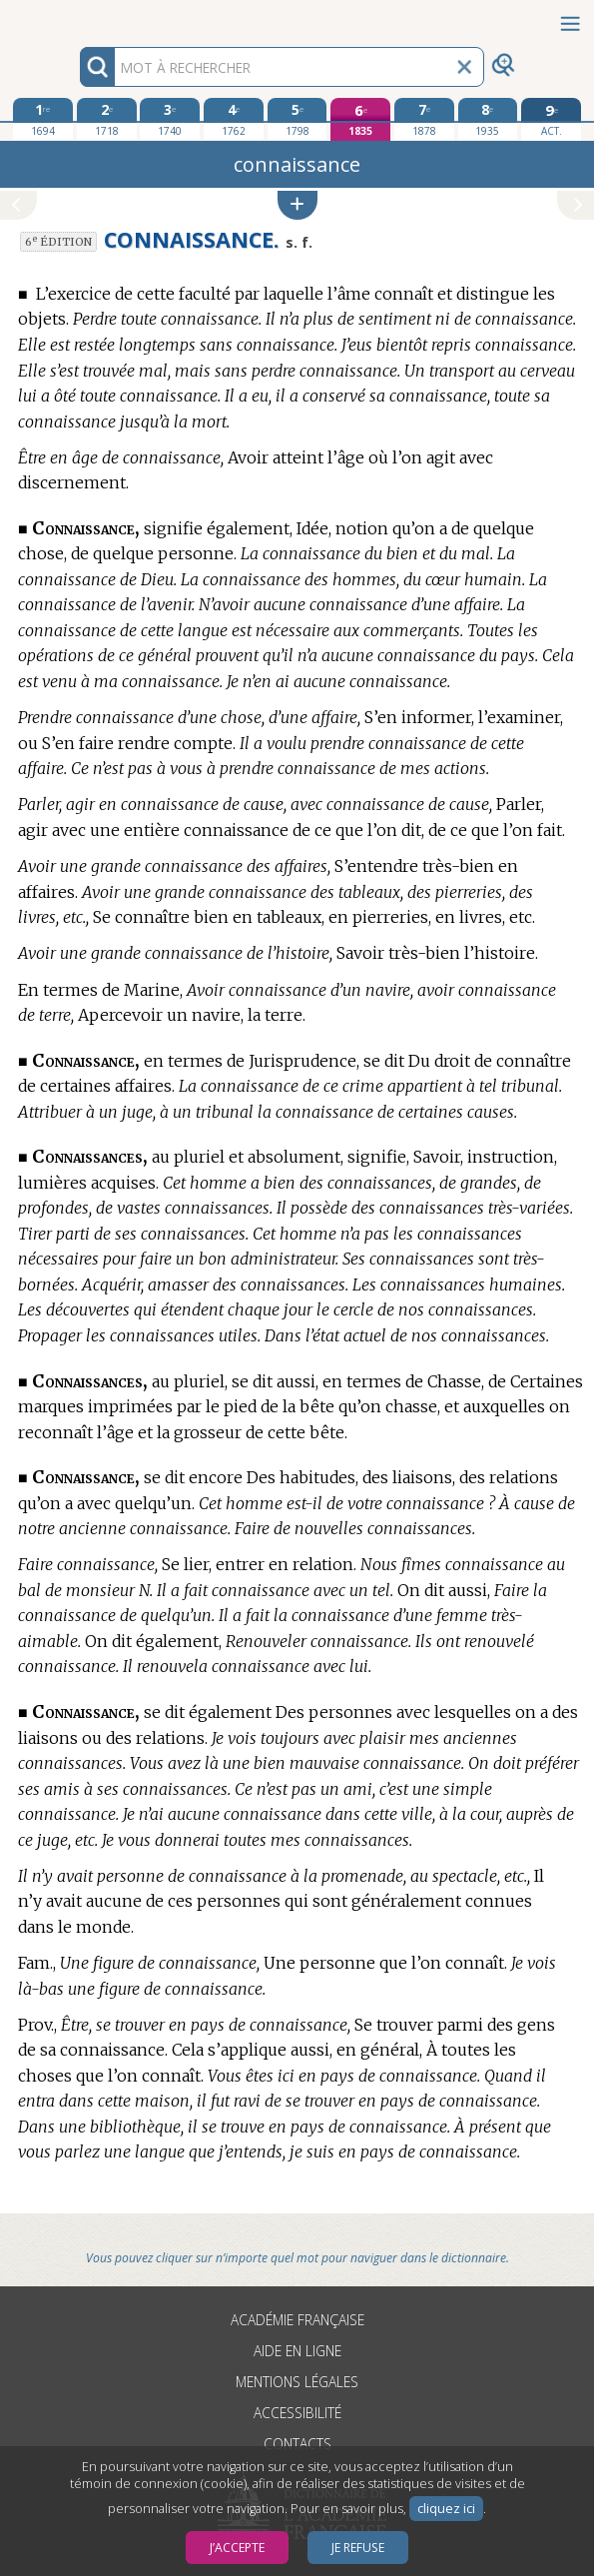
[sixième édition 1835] (360, 119)
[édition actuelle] (551, 119)
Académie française (297, 2319)
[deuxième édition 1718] (107, 119)
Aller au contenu (78, 17)
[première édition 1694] (43, 119)
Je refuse (357, 2547)
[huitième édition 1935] (488, 119)
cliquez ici (446, 2508)
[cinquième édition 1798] (297, 119)
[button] (297, 205)
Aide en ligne (297, 2350)
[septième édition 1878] (424, 119)
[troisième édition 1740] (170, 119)
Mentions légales (297, 2381)
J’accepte (237, 2547)
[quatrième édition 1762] (234, 119)
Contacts (297, 2443)
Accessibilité (297, 2412)
